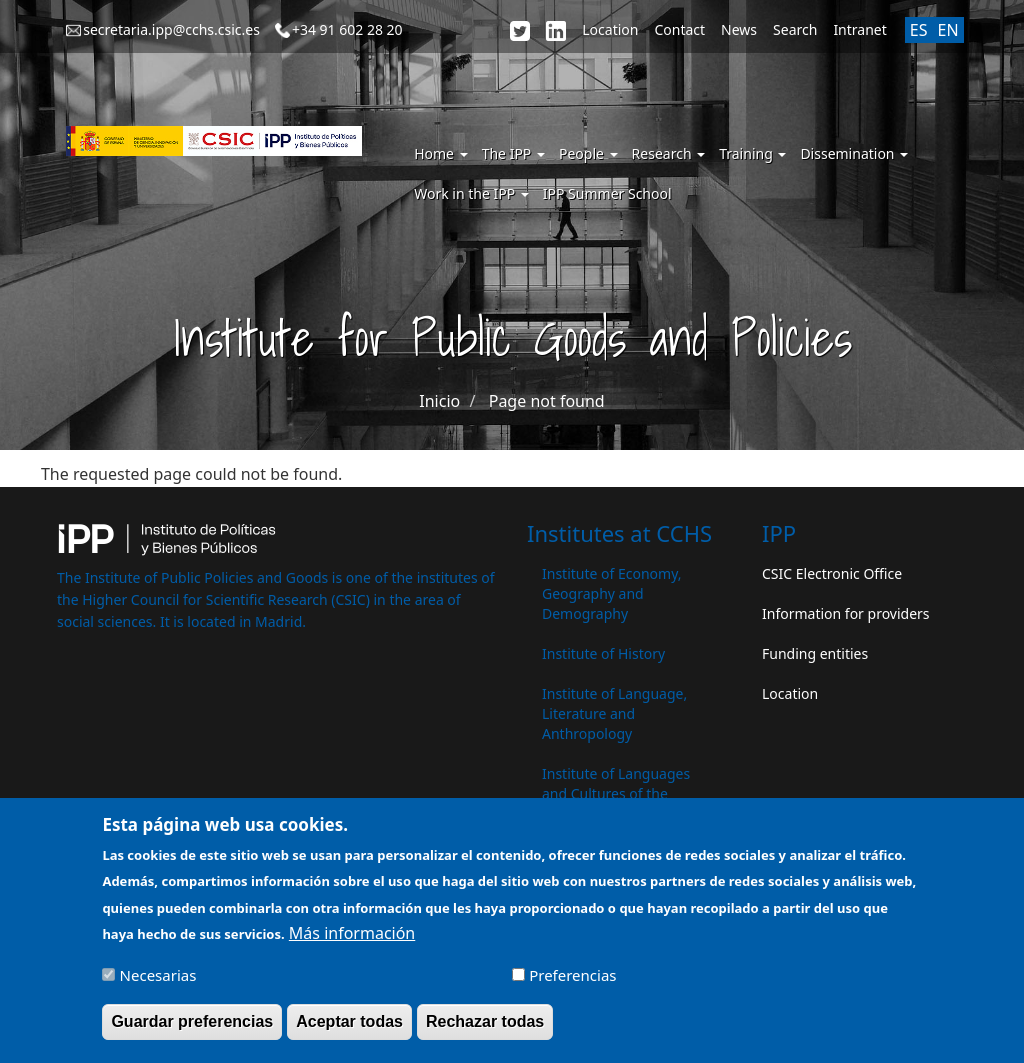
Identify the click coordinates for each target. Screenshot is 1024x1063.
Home (440, 153)
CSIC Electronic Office (832, 573)
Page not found (547, 401)
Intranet (859, 29)
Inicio (439, 401)
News (739, 29)
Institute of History (603, 653)
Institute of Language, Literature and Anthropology (614, 713)
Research (669, 153)
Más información (352, 941)
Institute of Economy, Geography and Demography (612, 593)
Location (610, 29)
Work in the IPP (471, 193)
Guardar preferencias (192, 1029)
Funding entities (815, 653)
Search (795, 29)
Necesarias (158, 983)
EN (947, 30)
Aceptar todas (349, 1029)
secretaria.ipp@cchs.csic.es (171, 29)
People (588, 153)
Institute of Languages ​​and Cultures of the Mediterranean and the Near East (618, 803)
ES (919, 30)
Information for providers (846, 613)
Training (752, 153)
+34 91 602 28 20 (347, 29)
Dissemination (854, 153)
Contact (679, 29)
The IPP (513, 153)
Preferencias (572, 983)
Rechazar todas (485, 1029)
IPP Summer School (607, 193)
